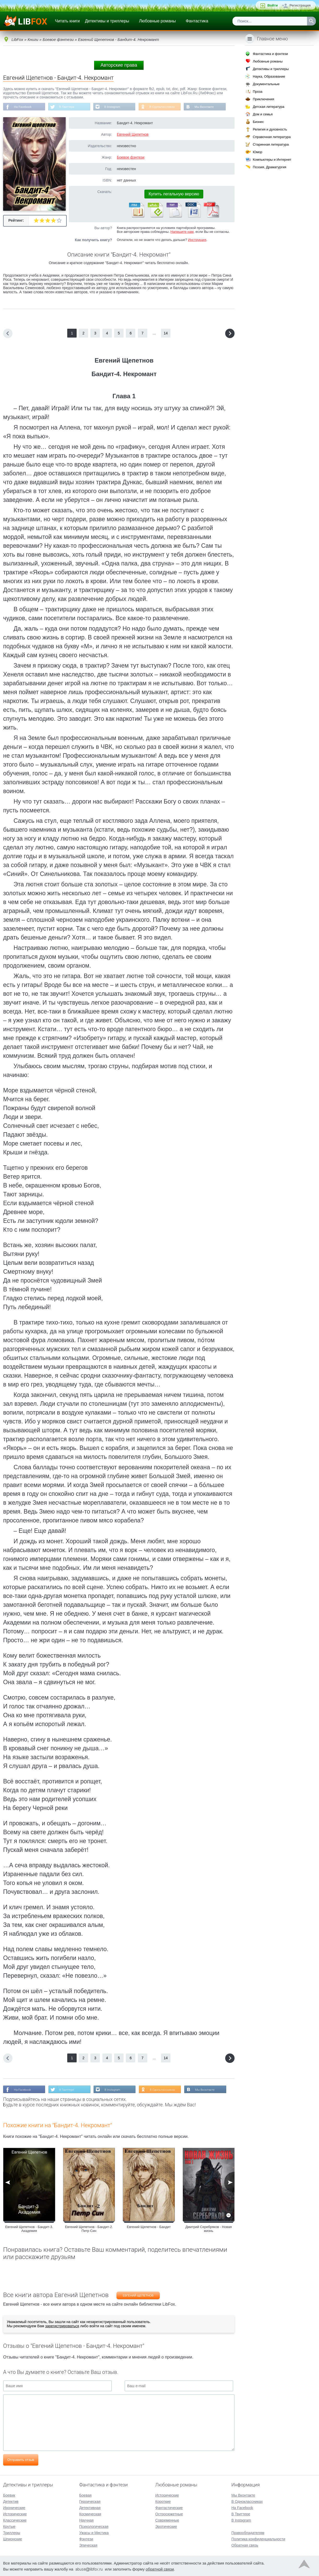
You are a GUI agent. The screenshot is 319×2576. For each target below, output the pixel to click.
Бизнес (258, 122)
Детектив (11, 2501)
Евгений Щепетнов (133, 135)
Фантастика (197, 21)
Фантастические (169, 2507)
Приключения (263, 99)
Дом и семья (263, 114)
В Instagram (115, 107)
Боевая (85, 2495)
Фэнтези (86, 2538)
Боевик (9, 2495)
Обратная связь (244, 2545)
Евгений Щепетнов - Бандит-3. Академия (29, 2229)
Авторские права (119, 65)
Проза (257, 92)
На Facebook (23, 107)
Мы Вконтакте (210, 107)
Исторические (15, 2513)
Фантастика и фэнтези (270, 54)
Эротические (166, 2526)
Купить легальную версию (174, 194)
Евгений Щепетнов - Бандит (149, 2228)
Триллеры (11, 2532)
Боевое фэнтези (130, 158)
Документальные (266, 84)
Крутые (9, 2526)
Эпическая (88, 2545)
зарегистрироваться (62, 2327)
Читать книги (67, 21)
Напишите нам (182, 232)
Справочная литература (272, 137)
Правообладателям (247, 2532)
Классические (15, 2520)
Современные (167, 2520)
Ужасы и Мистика (94, 2532)
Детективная (90, 2507)
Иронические (14, 2507)
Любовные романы (157, 21)
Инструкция (197, 240)
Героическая (90, 2501)
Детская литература (268, 107)
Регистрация (300, 5)
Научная (86, 2520)
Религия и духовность (270, 129)
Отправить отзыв (20, 2460)
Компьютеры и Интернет (272, 159)
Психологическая (93, 2526)
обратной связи (160, 2568)
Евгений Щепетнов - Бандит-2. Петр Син (89, 2229)
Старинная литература (271, 144)
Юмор (257, 152)
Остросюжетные (169, 2513)
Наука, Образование (269, 76)
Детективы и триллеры (107, 21)
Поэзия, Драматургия (269, 167)
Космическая (90, 2513)
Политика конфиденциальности (258, 2538)
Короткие (163, 2501)
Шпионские (12, 2538)
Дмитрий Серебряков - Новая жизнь (208, 2229)
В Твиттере (68, 107)
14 (166, 334)
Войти (272, 5)
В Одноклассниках (166, 107)
